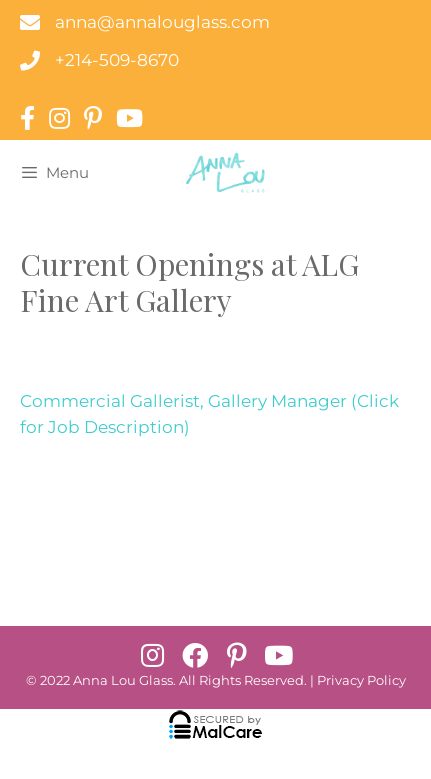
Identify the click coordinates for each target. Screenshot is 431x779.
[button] (153, 655)
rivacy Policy (366, 680)
